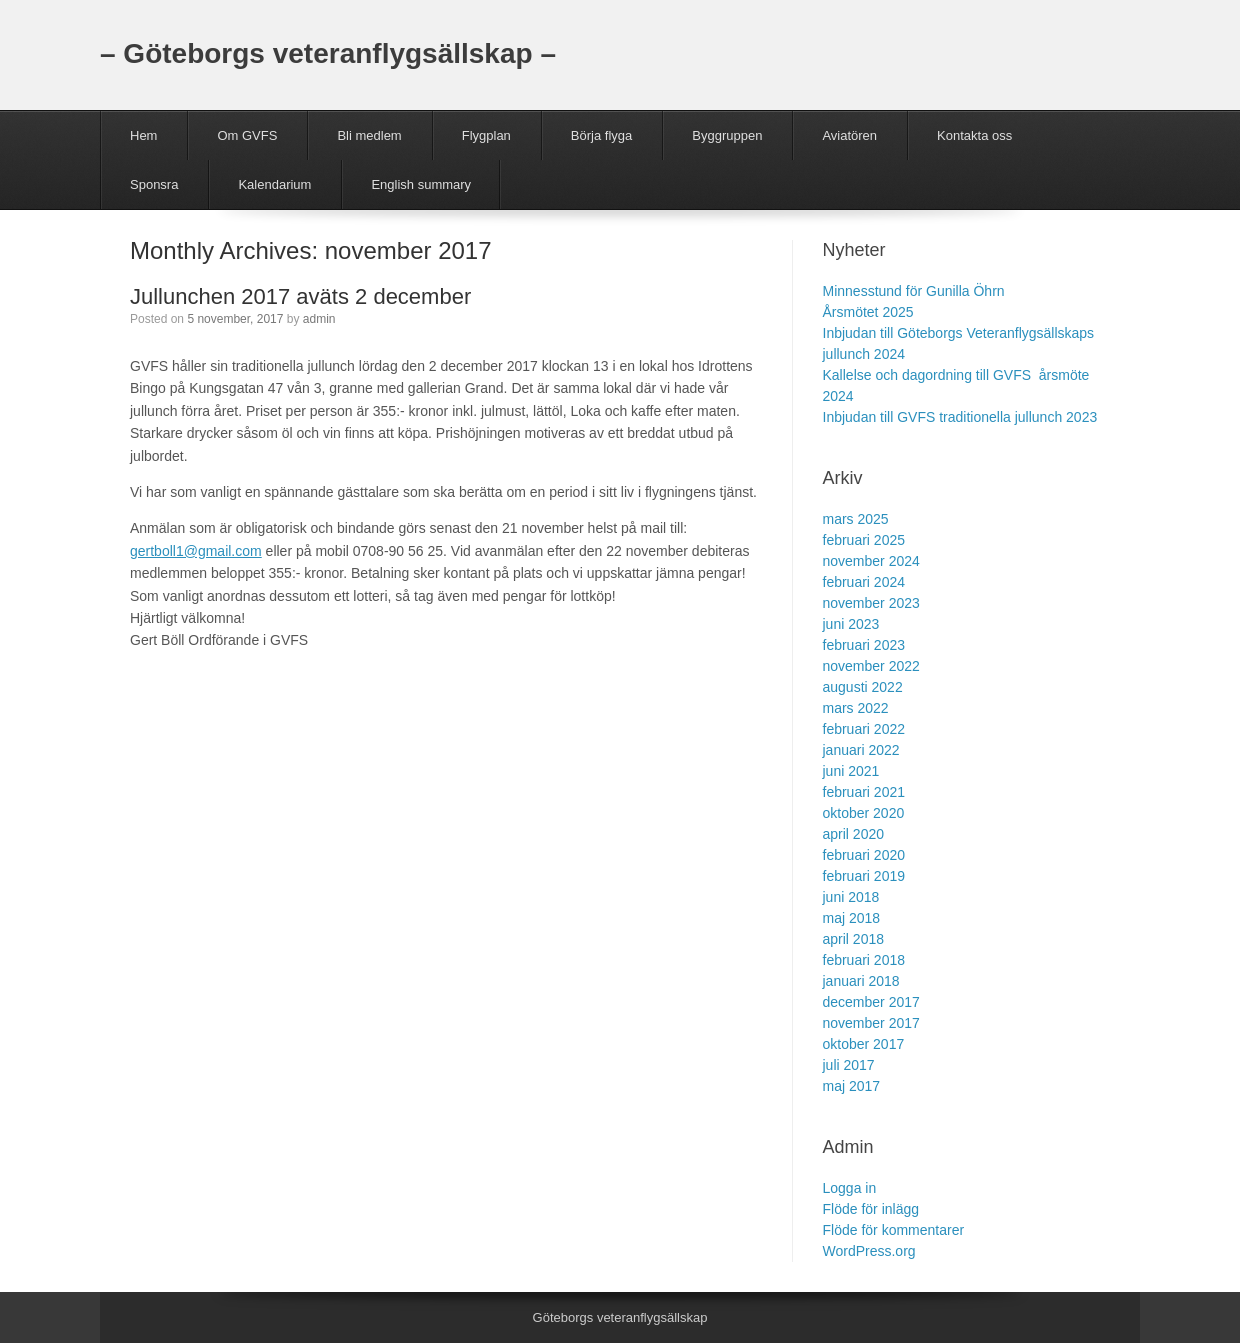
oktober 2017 (864, 1044)
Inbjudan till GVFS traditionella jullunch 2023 (960, 417)
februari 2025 (864, 540)
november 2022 (871, 666)
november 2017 (871, 1023)
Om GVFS (247, 135)
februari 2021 (864, 792)
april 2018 (854, 939)
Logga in (850, 1188)
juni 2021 (851, 771)
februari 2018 (864, 960)
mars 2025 (856, 519)
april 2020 (854, 834)
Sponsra (154, 184)
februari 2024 (864, 582)
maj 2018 (852, 918)
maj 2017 (852, 1086)
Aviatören (849, 135)
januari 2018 (861, 981)
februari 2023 (864, 645)
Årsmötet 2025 (868, 312)
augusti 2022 (863, 687)
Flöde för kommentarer (894, 1230)
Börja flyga (601, 135)
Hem (143, 135)
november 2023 (871, 603)
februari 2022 (864, 729)
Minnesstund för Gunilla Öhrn (914, 291)
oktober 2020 (864, 813)
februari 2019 (864, 876)
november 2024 (871, 561)
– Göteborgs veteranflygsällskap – (328, 53)
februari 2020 (864, 855)
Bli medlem (369, 135)
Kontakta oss (974, 135)
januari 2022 (861, 750)
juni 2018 (851, 897)
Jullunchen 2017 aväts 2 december (300, 296)
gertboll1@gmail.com (196, 551)
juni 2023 (851, 624)
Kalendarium (274, 184)
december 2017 (871, 1002)
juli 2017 (849, 1065)
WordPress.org (869, 1251)
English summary (421, 184)
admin (319, 319)
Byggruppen (727, 135)
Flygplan (486, 135)
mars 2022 (856, 708)
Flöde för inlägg (871, 1209)
